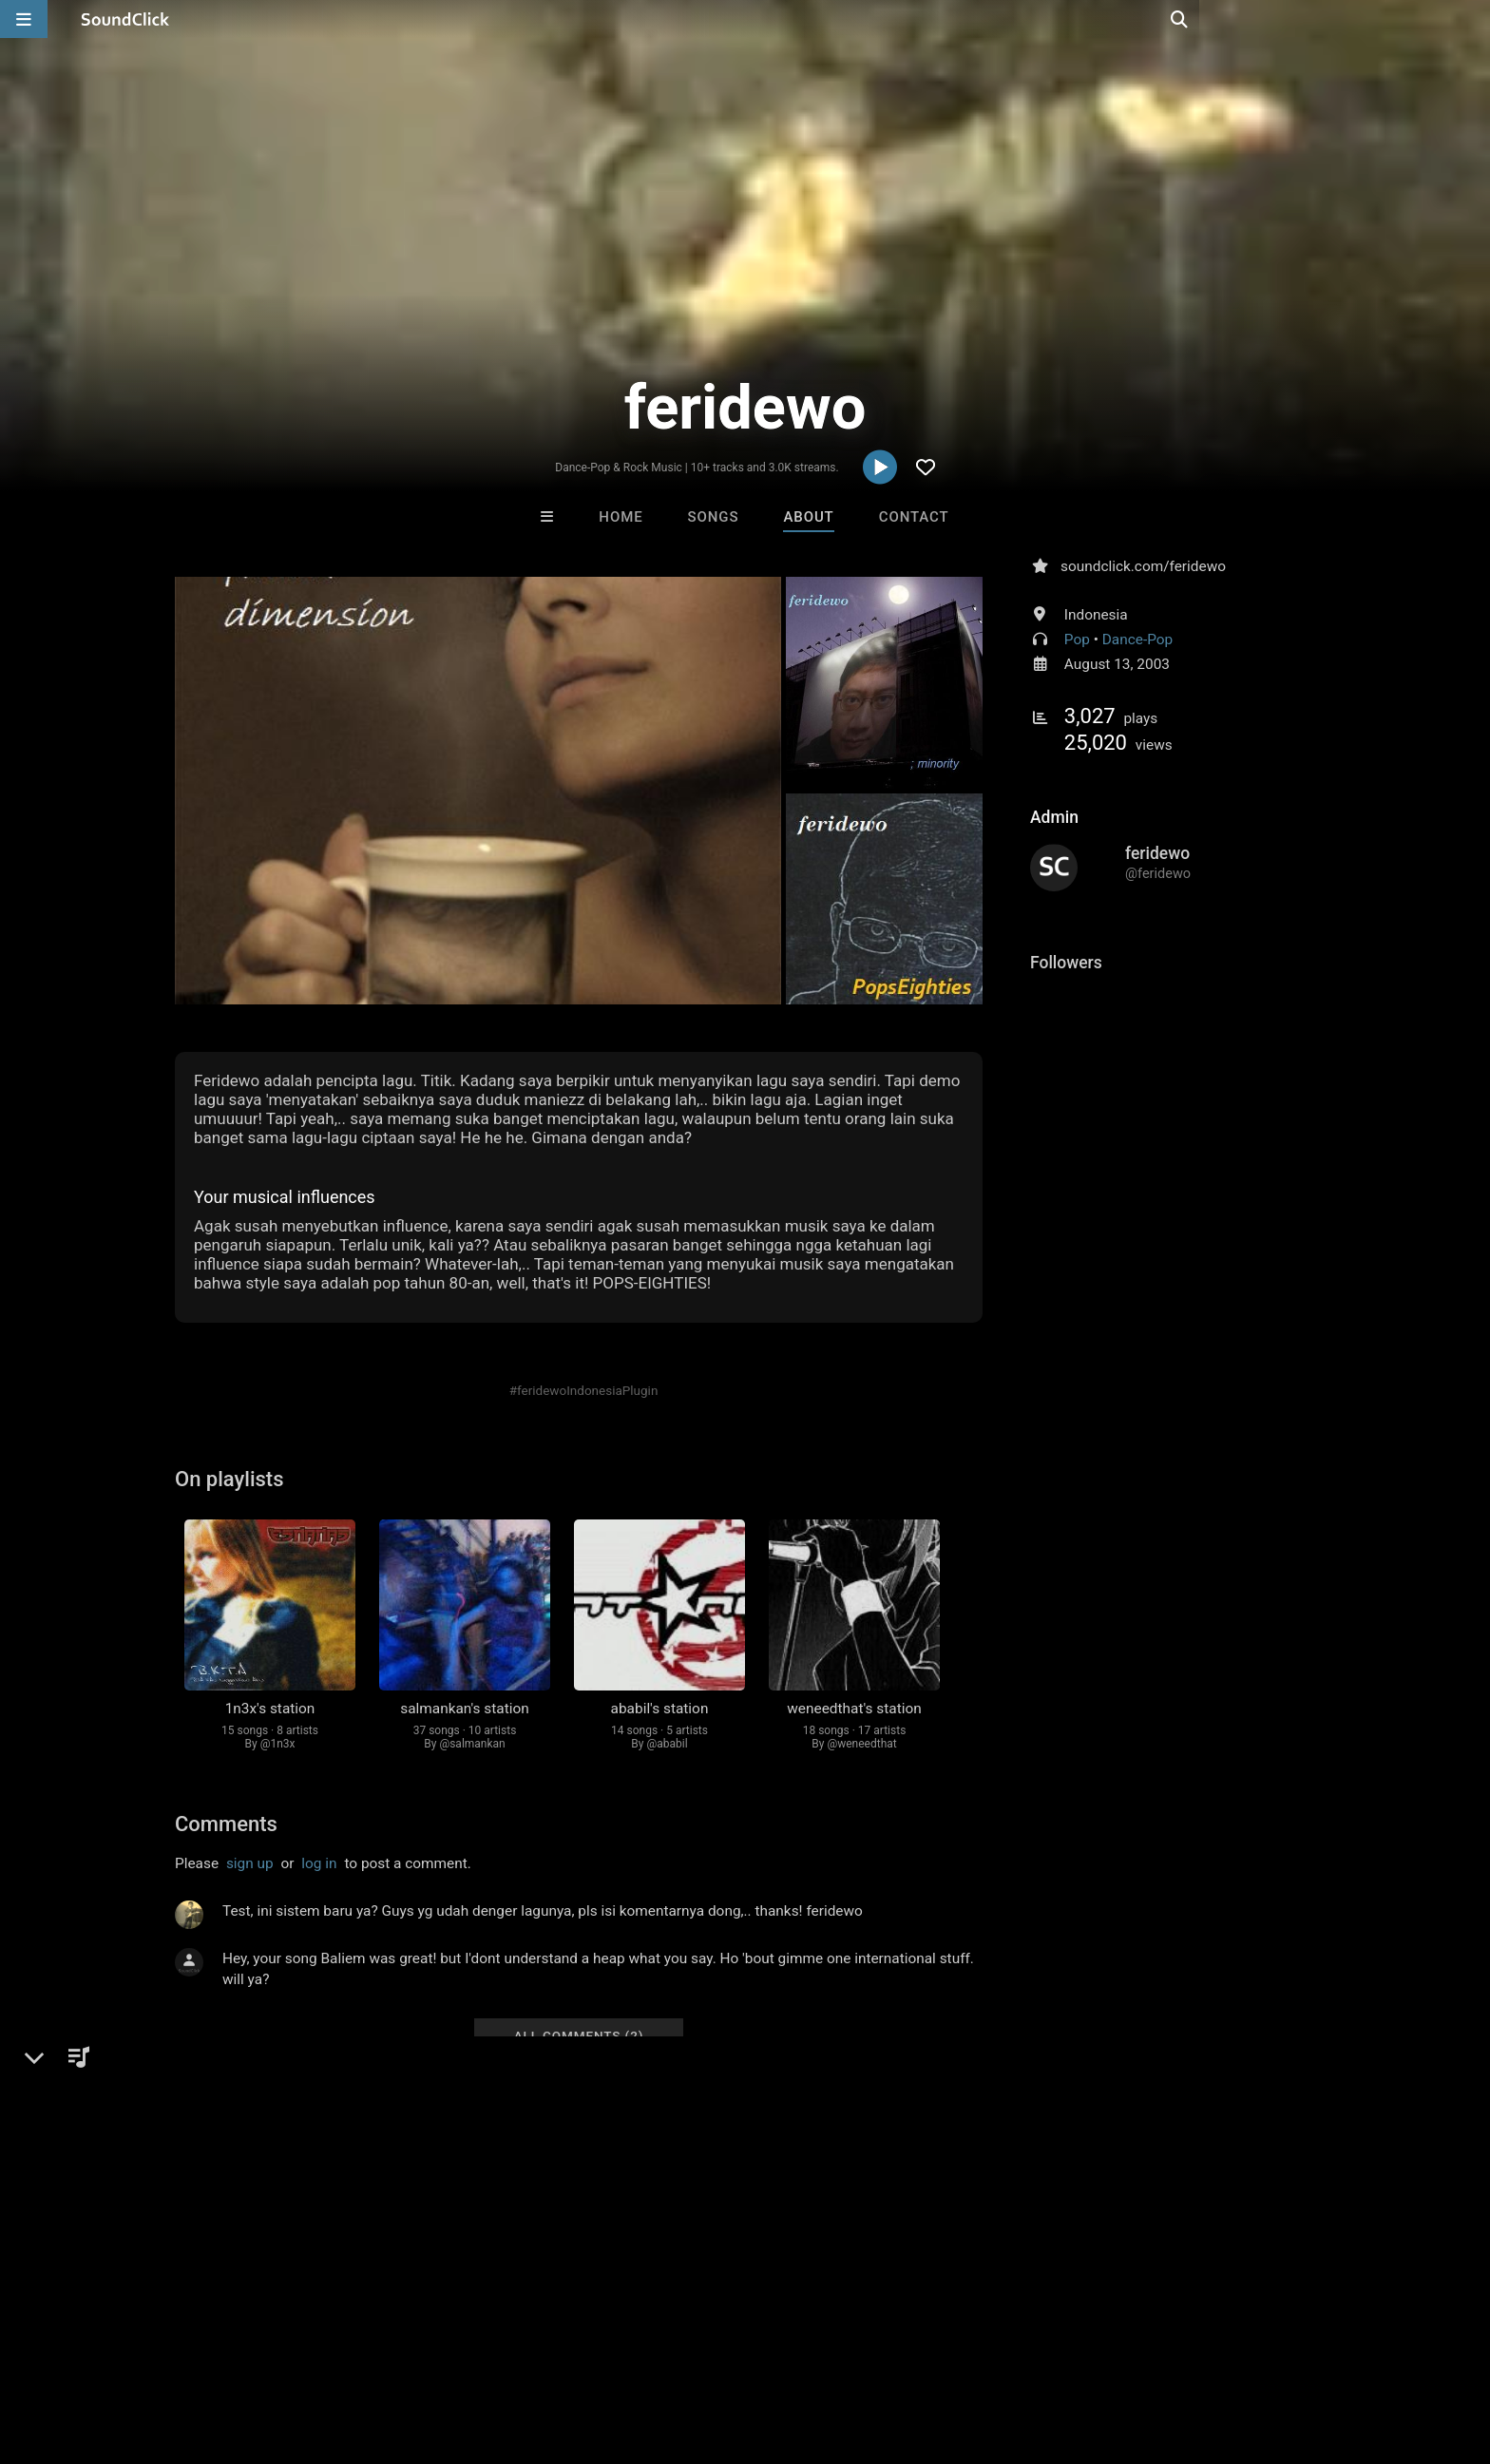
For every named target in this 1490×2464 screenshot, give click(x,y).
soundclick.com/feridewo (1143, 566)
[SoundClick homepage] (125, 19)
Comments (226, 1824)
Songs (713, 516)
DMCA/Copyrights (386, 2350)
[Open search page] (1471, 19)
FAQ (112, 2350)
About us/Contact (200, 2350)
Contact (914, 516)
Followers (1066, 962)
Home (620, 516)
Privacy (485, 2350)
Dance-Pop (1137, 639)
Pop (1077, 639)
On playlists (229, 1479)
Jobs (293, 2350)
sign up (250, 1863)
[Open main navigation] (24, 19)
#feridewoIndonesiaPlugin (584, 1390)
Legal (545, 2350)
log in (318, 1863)
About (808, 516)
